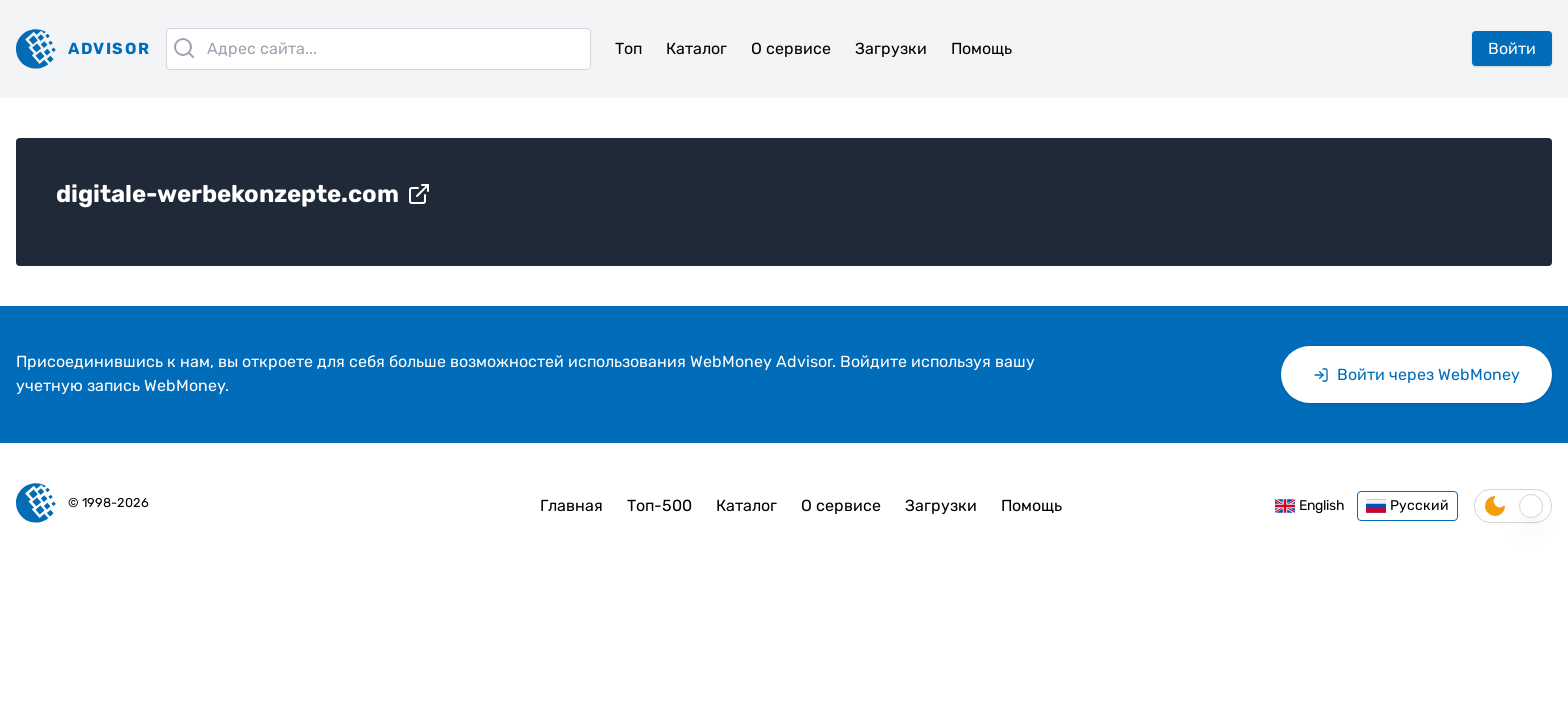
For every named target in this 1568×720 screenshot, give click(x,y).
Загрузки (891, 48)
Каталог (696, 48)
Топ (628, 48)
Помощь (981, 48)
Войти (1512, 48)
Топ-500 (659, 505)
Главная (571, 505)
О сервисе (791, 48)
